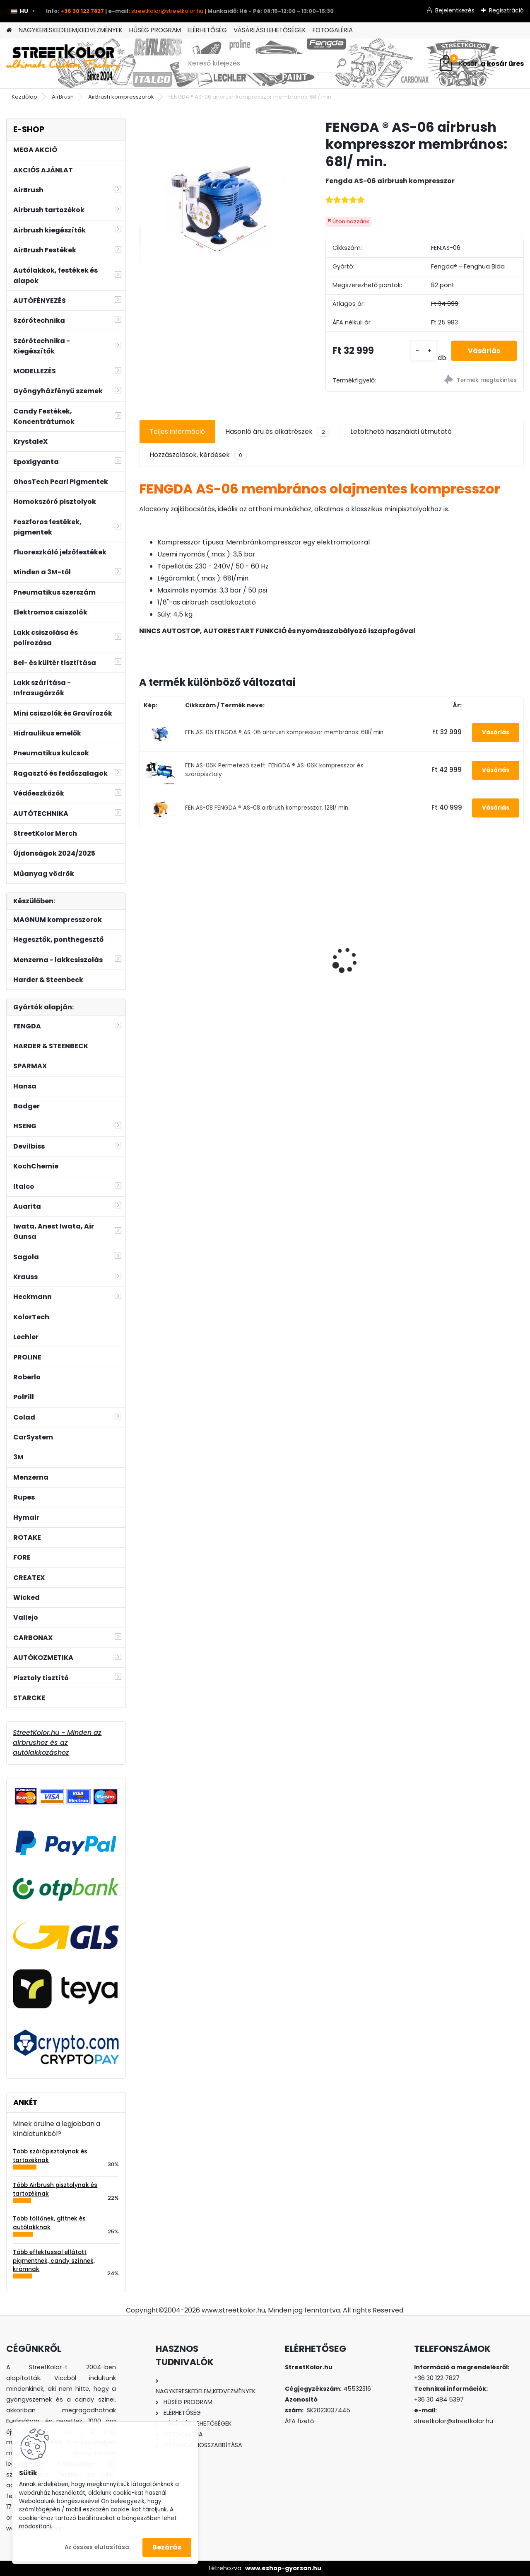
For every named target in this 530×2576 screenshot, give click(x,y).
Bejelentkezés (455, 10)
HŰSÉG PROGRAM (155, 30)
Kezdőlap (24, 97)
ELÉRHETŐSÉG (207, 30)
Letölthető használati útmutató (401, 431)
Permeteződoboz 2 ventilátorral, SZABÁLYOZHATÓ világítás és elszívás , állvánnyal (179, 950)
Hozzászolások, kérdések (198, 455)
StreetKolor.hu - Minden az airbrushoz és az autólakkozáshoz (57, 1742)
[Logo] (63, 63)
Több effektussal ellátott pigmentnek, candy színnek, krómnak (54, 2260)
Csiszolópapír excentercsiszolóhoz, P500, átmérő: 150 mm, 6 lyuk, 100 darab (477, 954)
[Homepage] (9, 30)
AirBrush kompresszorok (121, 97)
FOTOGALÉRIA (333, 30)
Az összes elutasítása (97, 2547)
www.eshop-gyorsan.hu (283, 2568)
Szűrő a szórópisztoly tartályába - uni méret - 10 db (379, 956)
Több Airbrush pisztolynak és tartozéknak (55, 2189)
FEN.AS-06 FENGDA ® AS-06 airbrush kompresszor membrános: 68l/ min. (285, 732)
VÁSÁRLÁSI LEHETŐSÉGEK (270, 30)
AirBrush (63, 97)
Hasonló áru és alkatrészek (277, 432)
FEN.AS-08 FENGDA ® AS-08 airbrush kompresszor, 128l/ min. (267, 808)
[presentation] (143, 946)
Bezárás (166, 2547)
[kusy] (423, 350)
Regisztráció (506, 10)
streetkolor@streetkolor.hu (167, 11)
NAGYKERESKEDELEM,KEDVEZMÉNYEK (71, 30)
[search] (341, 66)
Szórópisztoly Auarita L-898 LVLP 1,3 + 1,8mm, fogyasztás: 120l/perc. (281, 953)
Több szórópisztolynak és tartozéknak (50, 2156)
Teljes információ (177, 431)
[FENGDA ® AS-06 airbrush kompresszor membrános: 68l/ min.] (219, 198)
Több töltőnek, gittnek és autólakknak (49, 2223)
